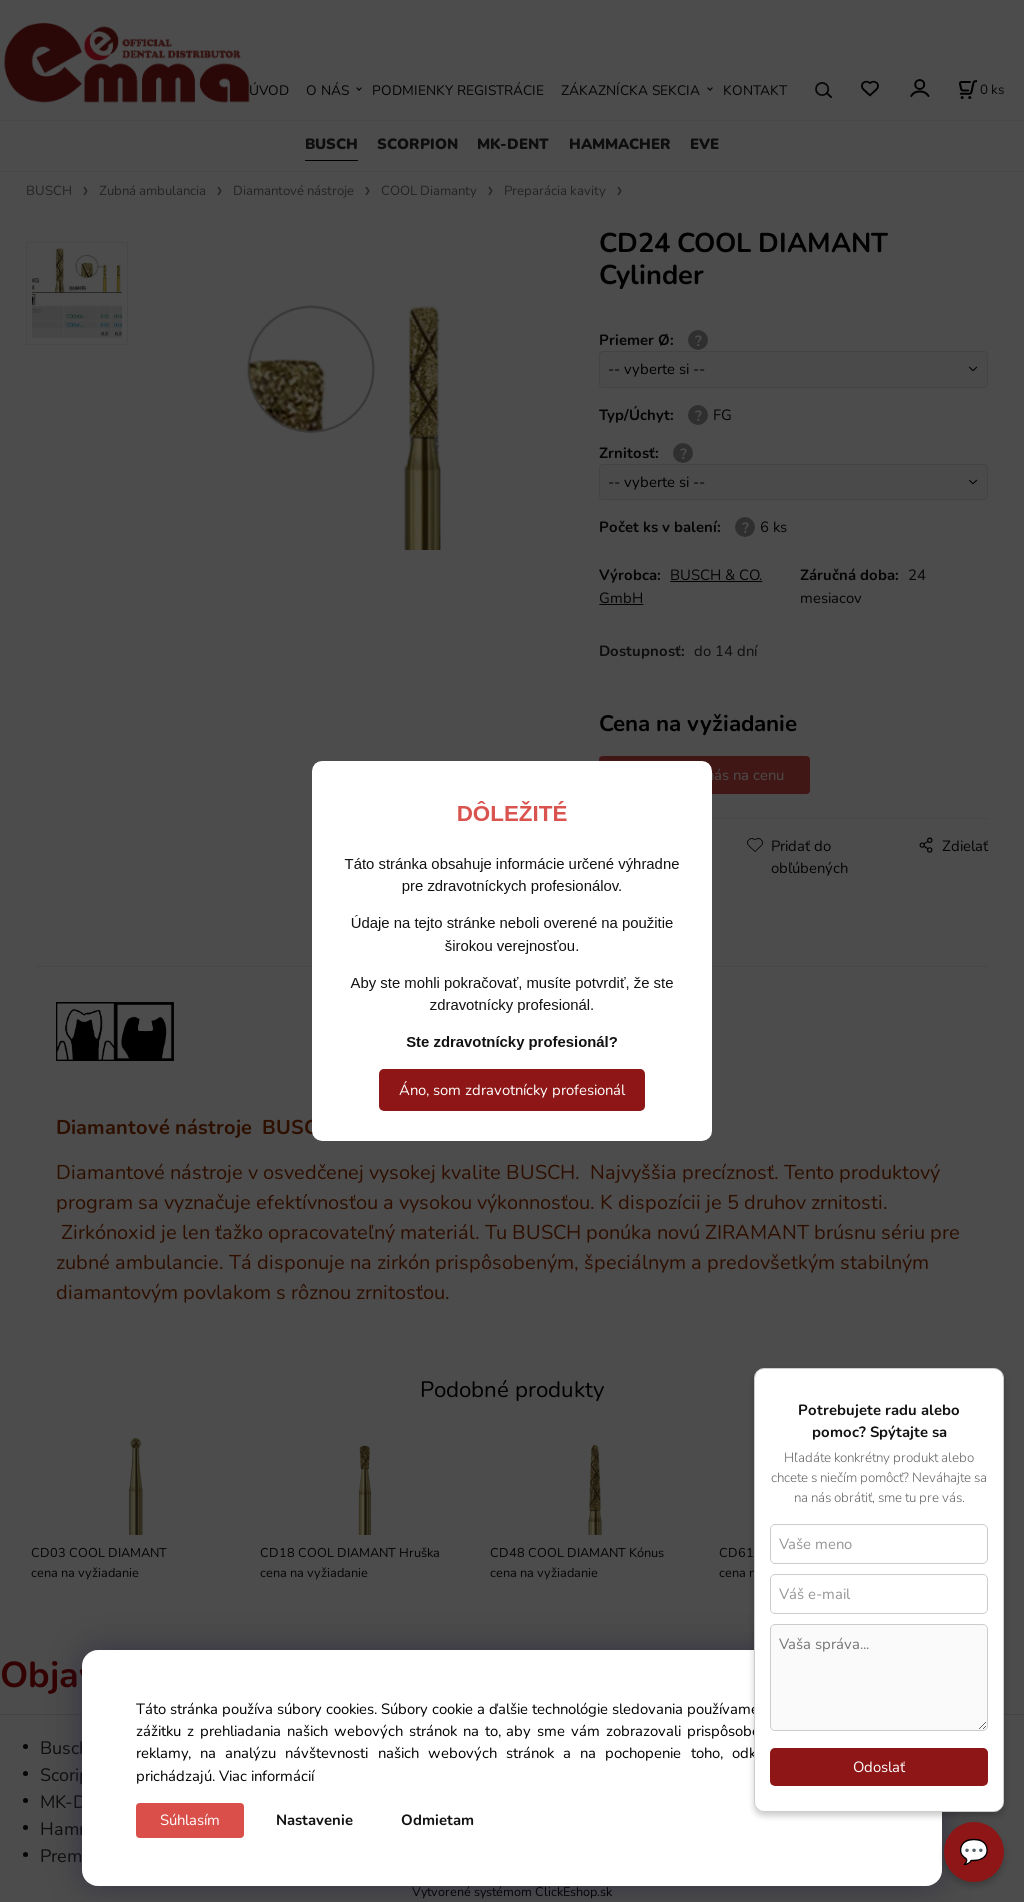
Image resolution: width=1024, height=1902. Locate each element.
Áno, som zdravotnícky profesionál (512, 1090)
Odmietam (437, 1820)
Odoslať (879, 1767)
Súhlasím (190, 1820)
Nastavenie (314, 1820)
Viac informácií (266, 1776)
